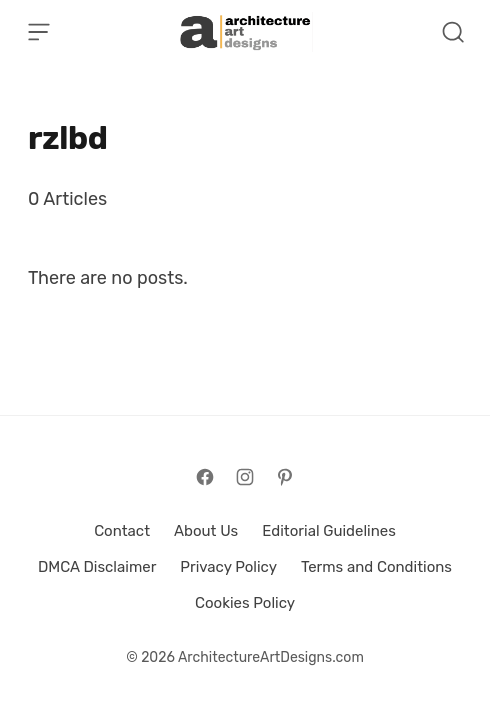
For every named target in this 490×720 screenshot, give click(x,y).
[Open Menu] (39, 32)
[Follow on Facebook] (205, 477)
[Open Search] (453, 32)
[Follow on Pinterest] (285, 477)
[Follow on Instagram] (245, 477)
